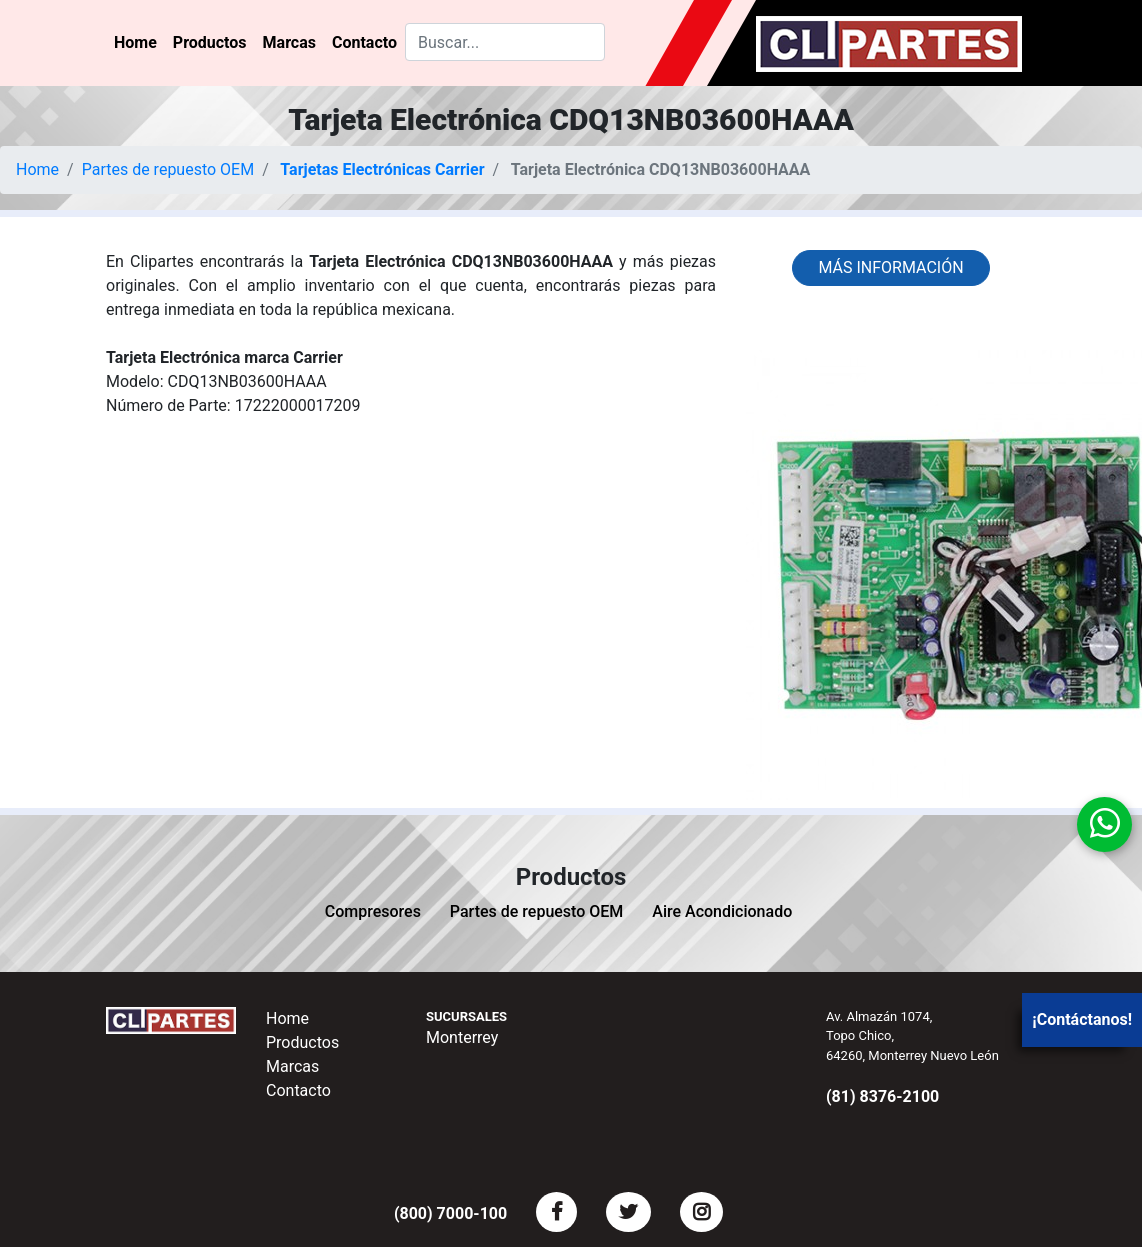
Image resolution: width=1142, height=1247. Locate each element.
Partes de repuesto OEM (168, 169)
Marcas (289, 42)
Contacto (364, 42)
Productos (210, 42)
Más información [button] (890, 267)
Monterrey (462, 1037)
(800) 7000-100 (450, 1213)
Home (135, 42)
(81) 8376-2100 (882, 1096)
